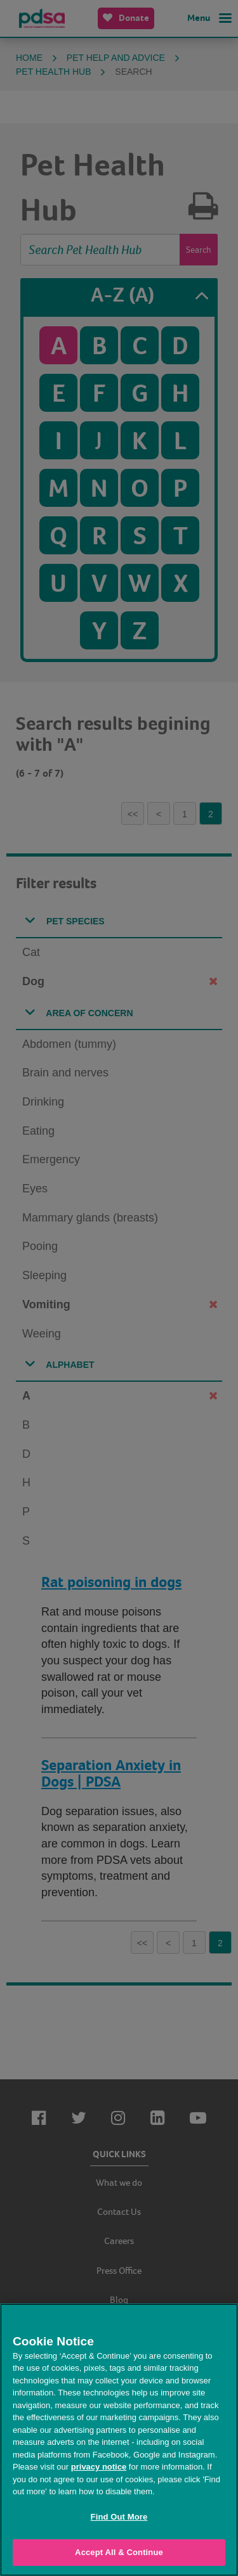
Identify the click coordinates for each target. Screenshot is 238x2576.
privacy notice (98, 2466)
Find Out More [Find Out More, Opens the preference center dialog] (119, 2517)
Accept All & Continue (119, 2552)
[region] (119, 2440)
